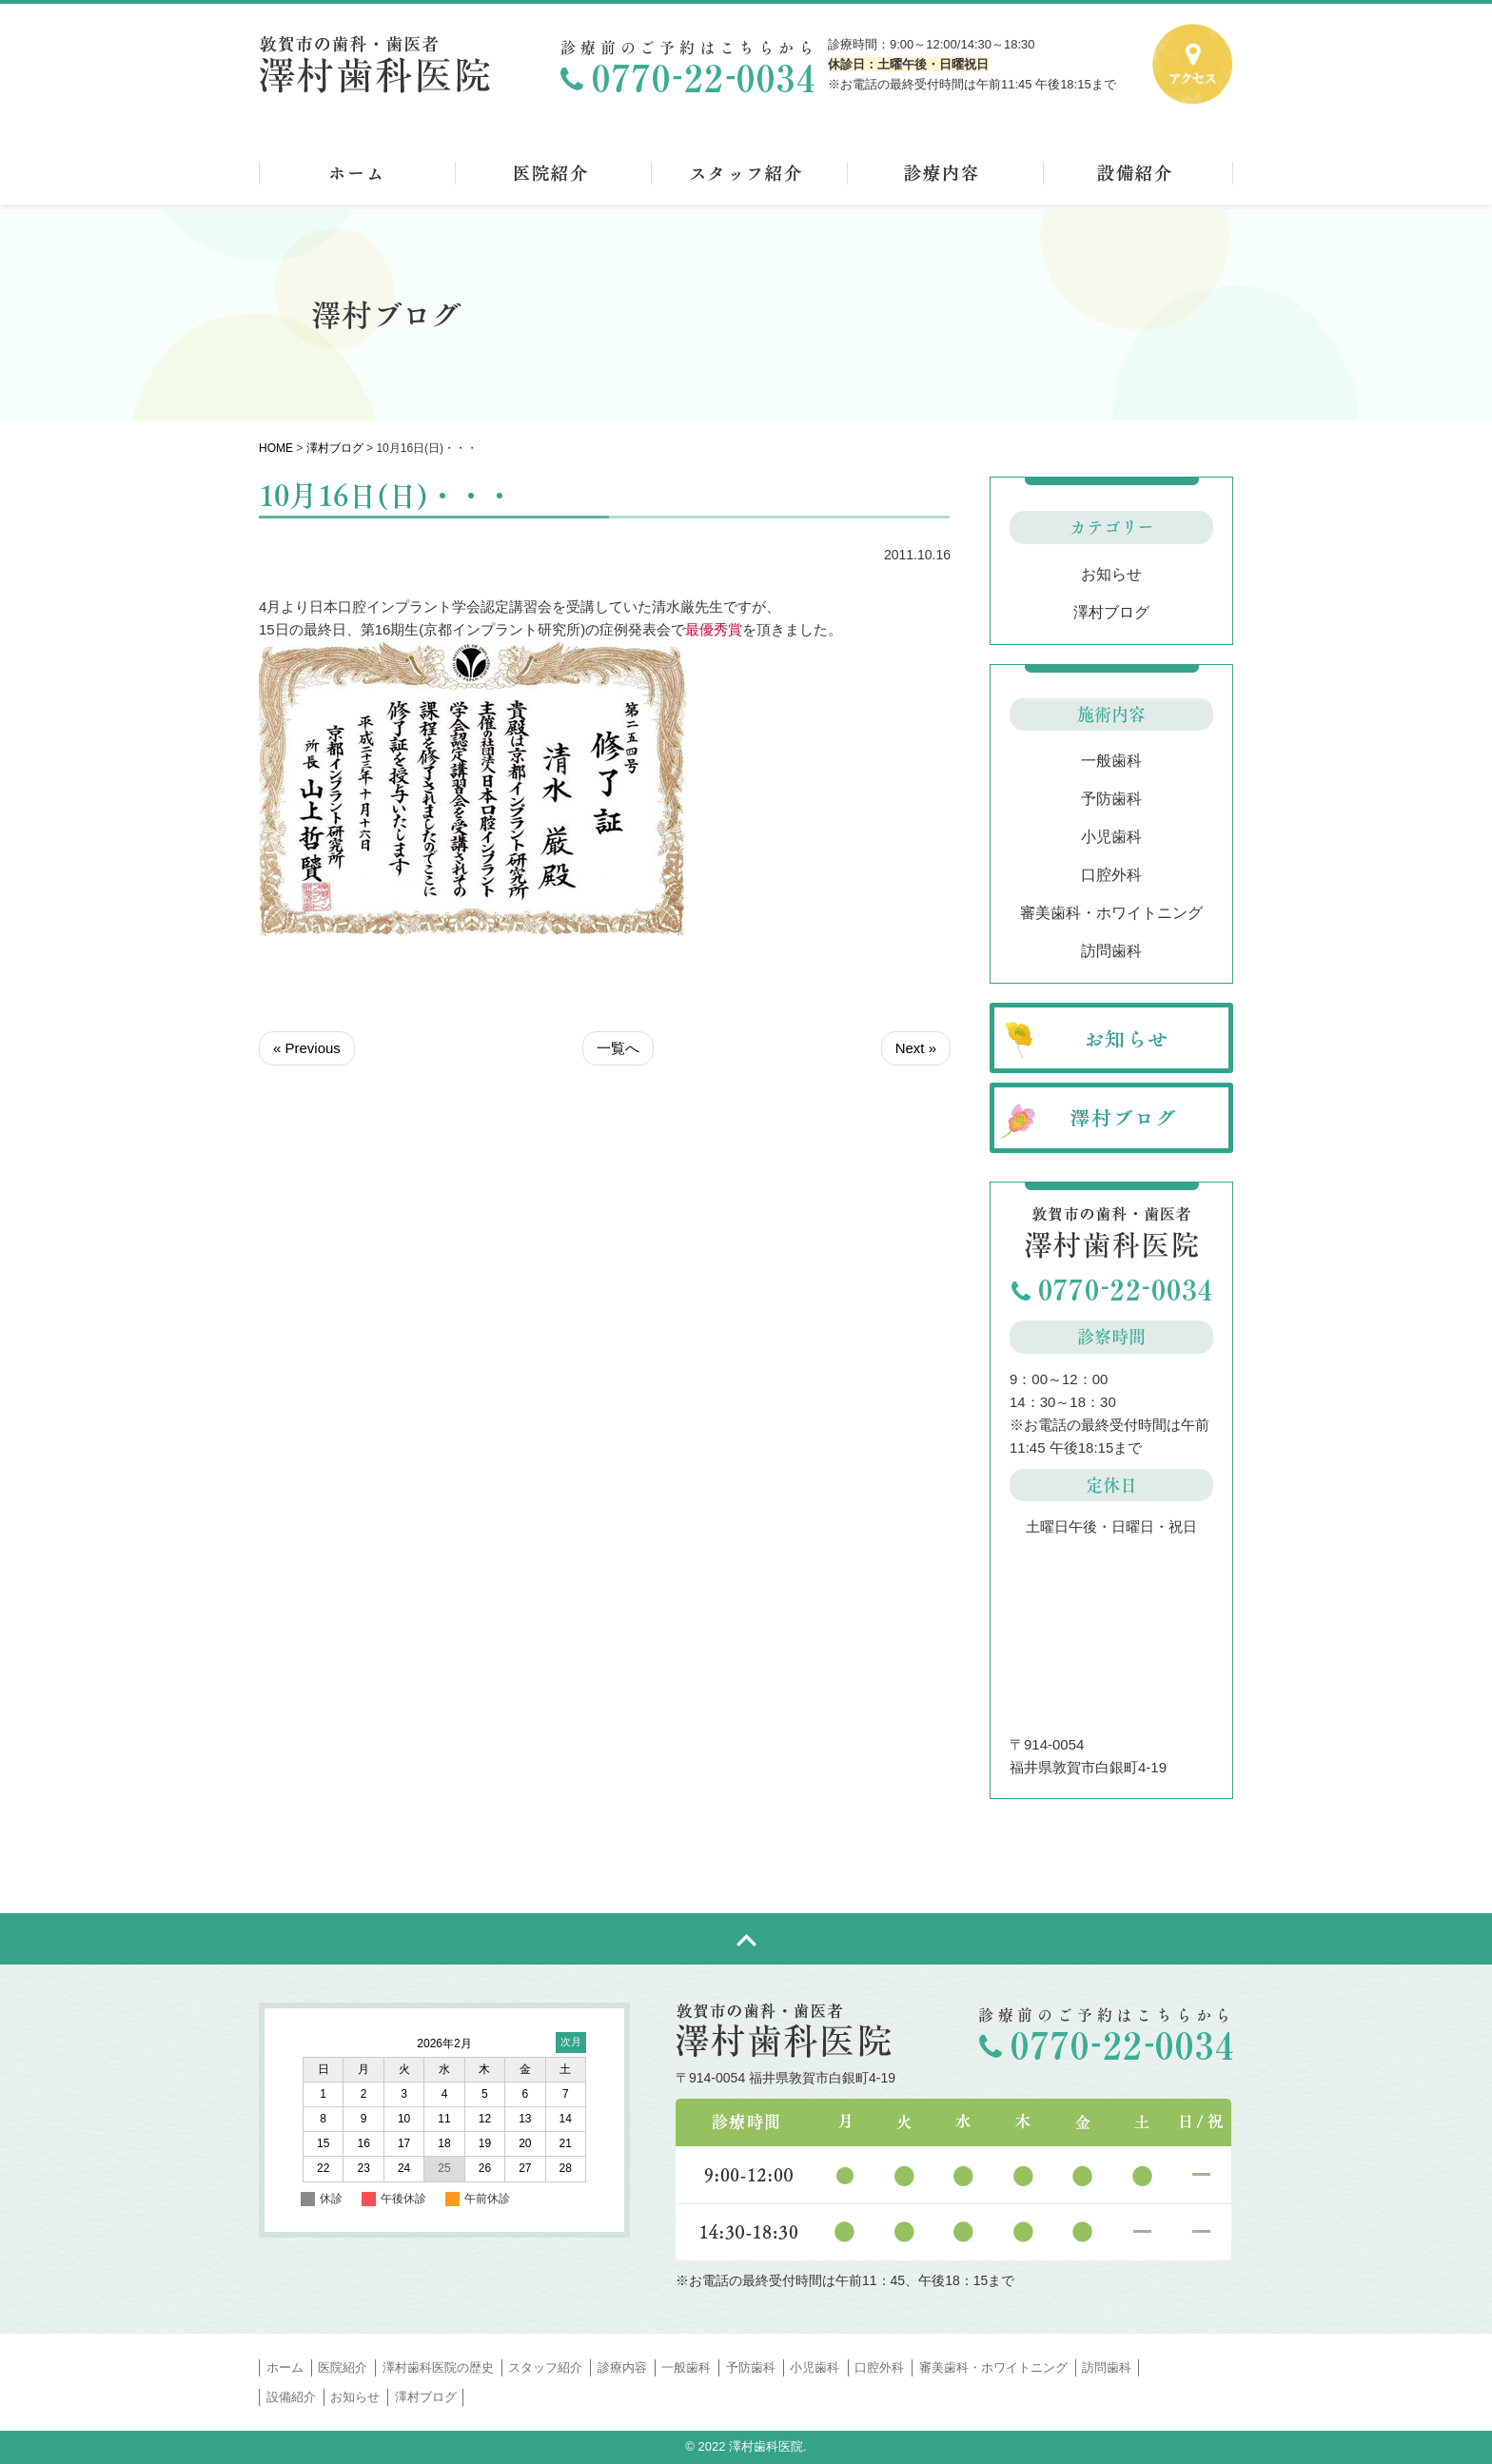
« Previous (307, 1048)
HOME (276, 448)
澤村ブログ (334, 448)
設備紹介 (291, 2397)
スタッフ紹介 (545, 2367)
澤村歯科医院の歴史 (438, 2367)
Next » (915, 1048)
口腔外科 (1111, 875)
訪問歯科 (1111, 951)
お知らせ (1111, 574)
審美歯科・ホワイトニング (1111, 913)
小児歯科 (1111, 837)
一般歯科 (1111, 761)
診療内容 (622, 2367)
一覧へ (618, 1048)
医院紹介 (342, 2367)
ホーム (285, 2367)
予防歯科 (1111, 799)
